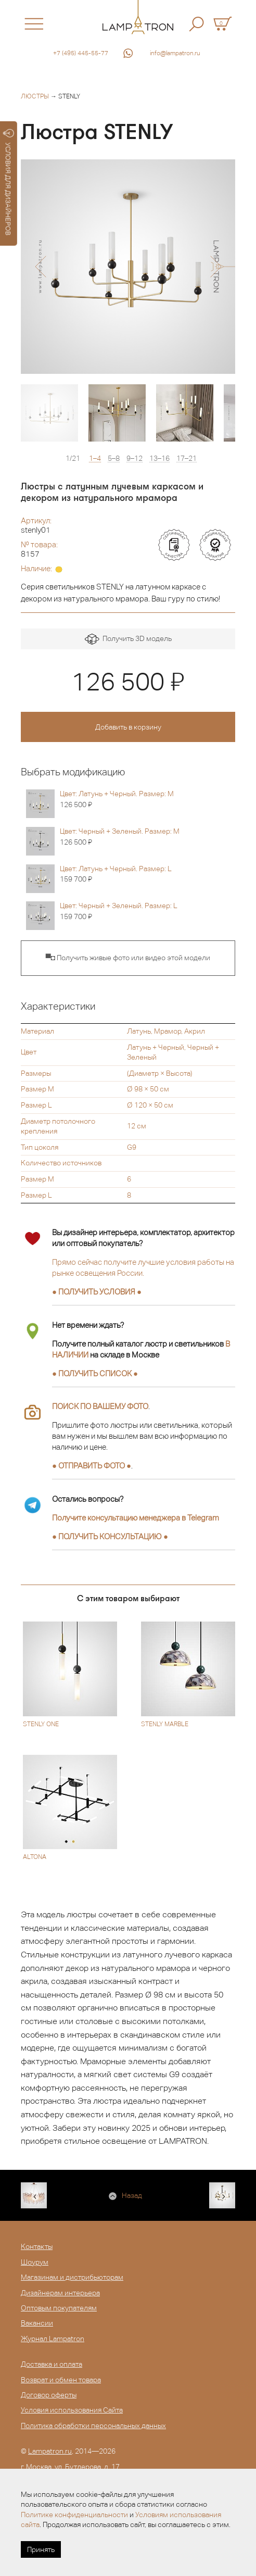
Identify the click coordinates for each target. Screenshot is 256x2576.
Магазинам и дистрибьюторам (72, 2277)
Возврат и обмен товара (61, 2380)
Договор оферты (48, 2395)
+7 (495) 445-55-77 (80, 53)
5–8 (114, 458)
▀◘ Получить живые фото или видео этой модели (128, 957)
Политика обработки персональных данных (93, 2425)
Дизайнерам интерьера (60, 2293)
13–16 (159, 458)
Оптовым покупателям (59, 2308)
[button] (40, 267)
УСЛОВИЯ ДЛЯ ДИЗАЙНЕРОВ (8, 182)
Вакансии (37, 2323)
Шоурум (34, 2262)
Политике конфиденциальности (74, 2514)
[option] (128, 266)
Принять (41, 2549)
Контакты (37, 2246)
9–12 (134, 458)
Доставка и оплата (51, 2364)
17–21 (186, 458)
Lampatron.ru (50, 2451)
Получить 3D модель (128, 639)
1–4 (95, 458)
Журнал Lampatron (52, 2338)
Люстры (35, 96)
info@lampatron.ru (175, 53)
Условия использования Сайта (72, 2410)
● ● (110, 1536)
